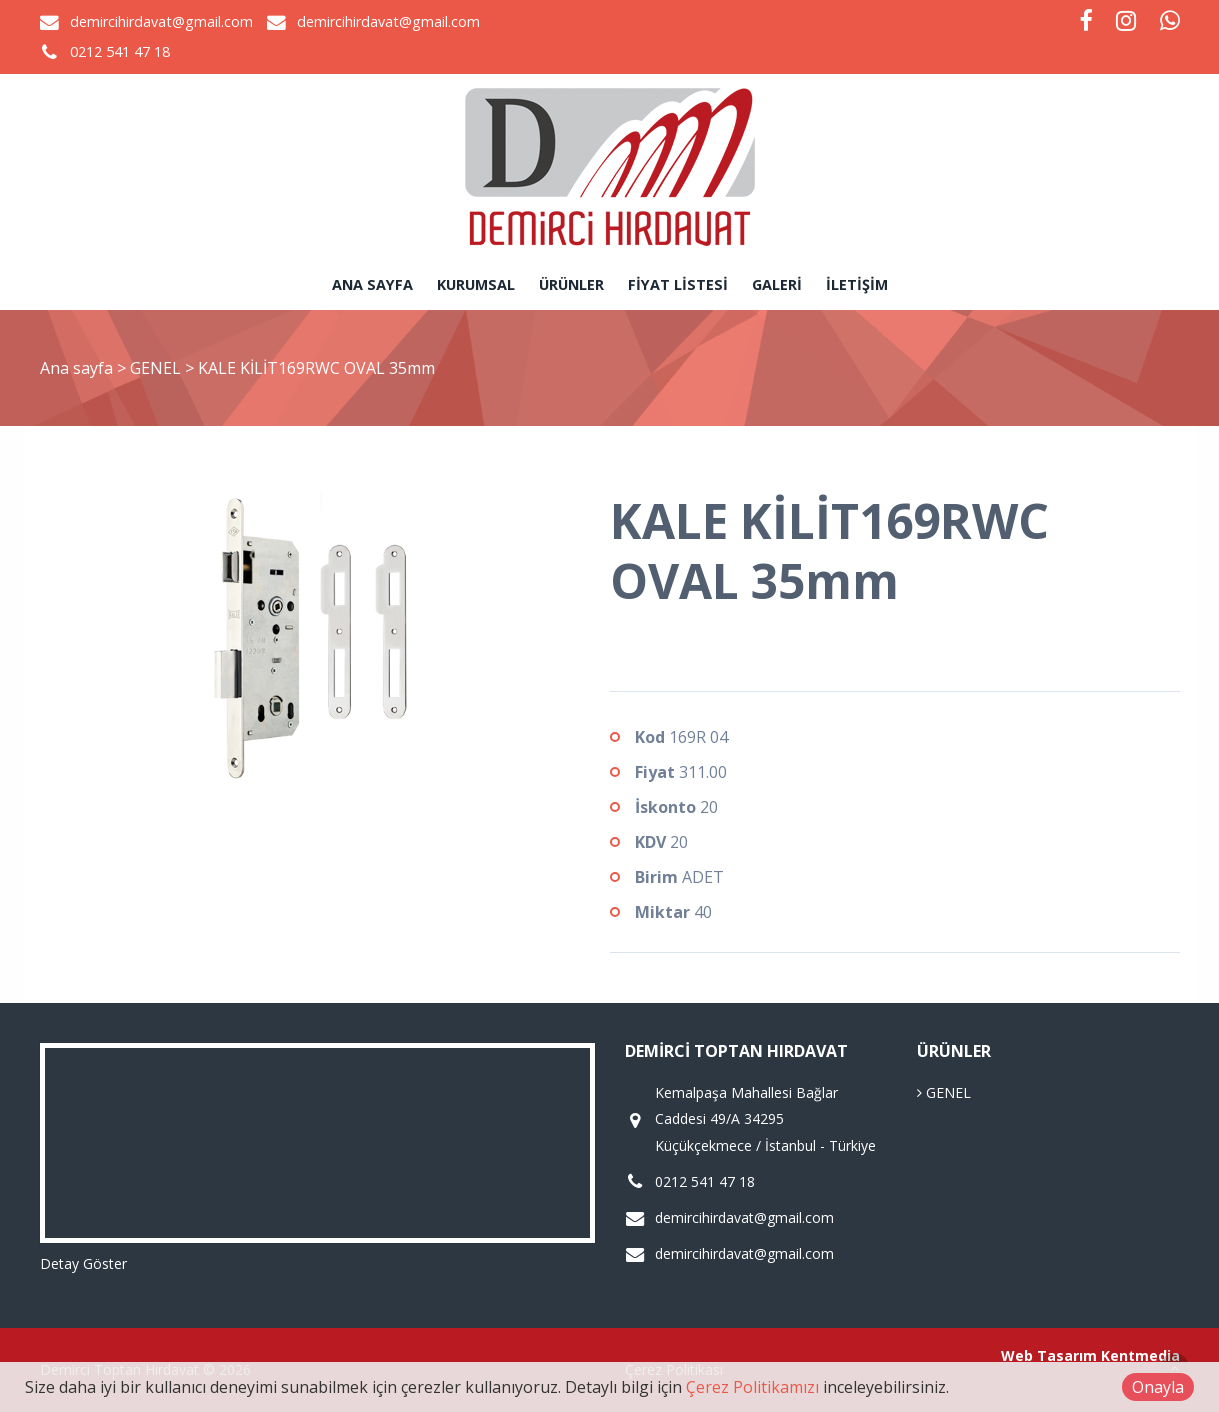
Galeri (777, 284)
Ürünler (571, 284)
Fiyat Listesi (678, 284)
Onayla (1158, 1387)
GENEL (157, 368)
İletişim (857, 284)
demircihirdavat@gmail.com (161, 21)
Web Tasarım (1049, 1355)
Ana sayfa (372, 284)
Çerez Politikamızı (752, 1387)
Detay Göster (83, 1263)
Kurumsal (476, 284)
